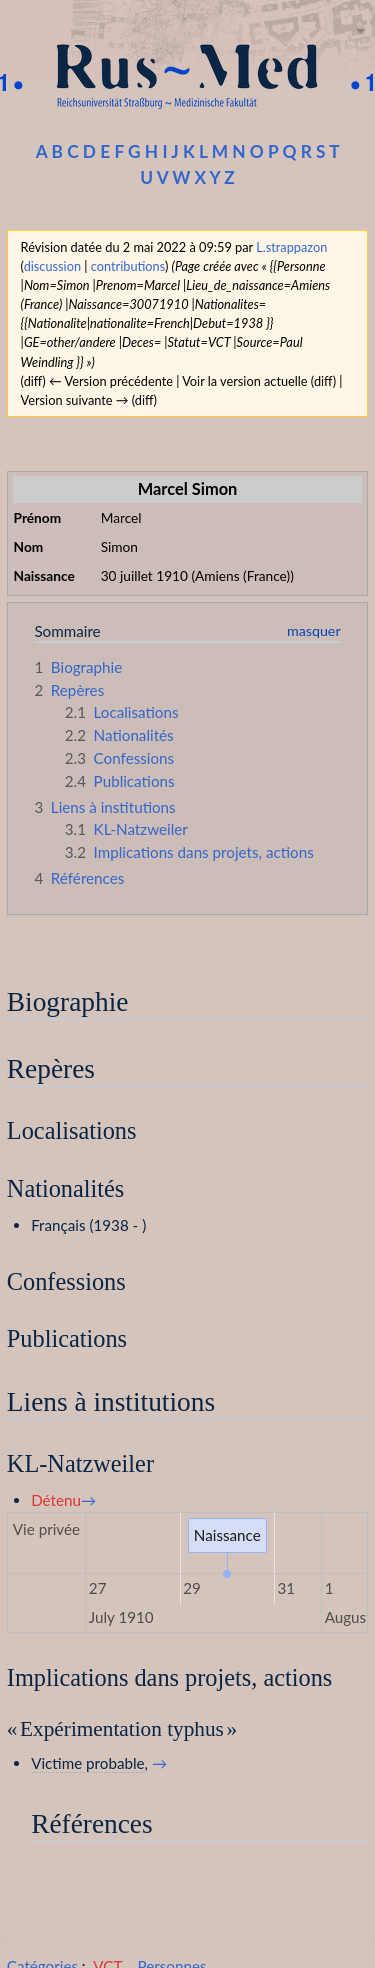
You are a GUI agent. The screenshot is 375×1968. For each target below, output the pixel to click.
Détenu (56, 1500)
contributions (128, 266)
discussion (52, 266)
